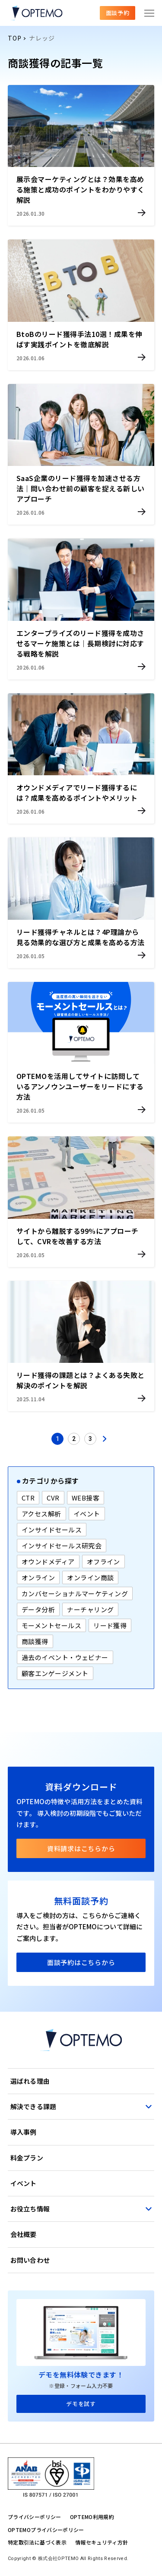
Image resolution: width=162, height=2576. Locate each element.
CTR (28, 1497)
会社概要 (23, 2234)
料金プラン (26, 2157)
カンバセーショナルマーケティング (75, 1593)
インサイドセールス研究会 (62, 1545)
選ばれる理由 (30, 2080)
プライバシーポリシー (34, 2516)
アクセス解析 (41, 1513)
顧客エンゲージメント (55, 1673)
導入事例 (23, 2131)
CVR (53, 1497)
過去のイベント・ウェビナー (65, 1657)
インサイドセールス (52, 1529)
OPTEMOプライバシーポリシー (46, 2529)
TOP (14, 38)
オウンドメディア (48, 1561)
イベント (86, 1513)
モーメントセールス (51, 1625)
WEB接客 (85, 1497)
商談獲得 (35, 1641)
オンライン (38, 1577)
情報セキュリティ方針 (101, 2542)
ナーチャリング (90, 1609)
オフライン (103, 1561)
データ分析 (38, 1609)
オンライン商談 (90, 1577)
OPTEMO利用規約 (92, 2516)
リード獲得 (110, 1625)
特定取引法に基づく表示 (37, 2542)
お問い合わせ (30, 2260)
